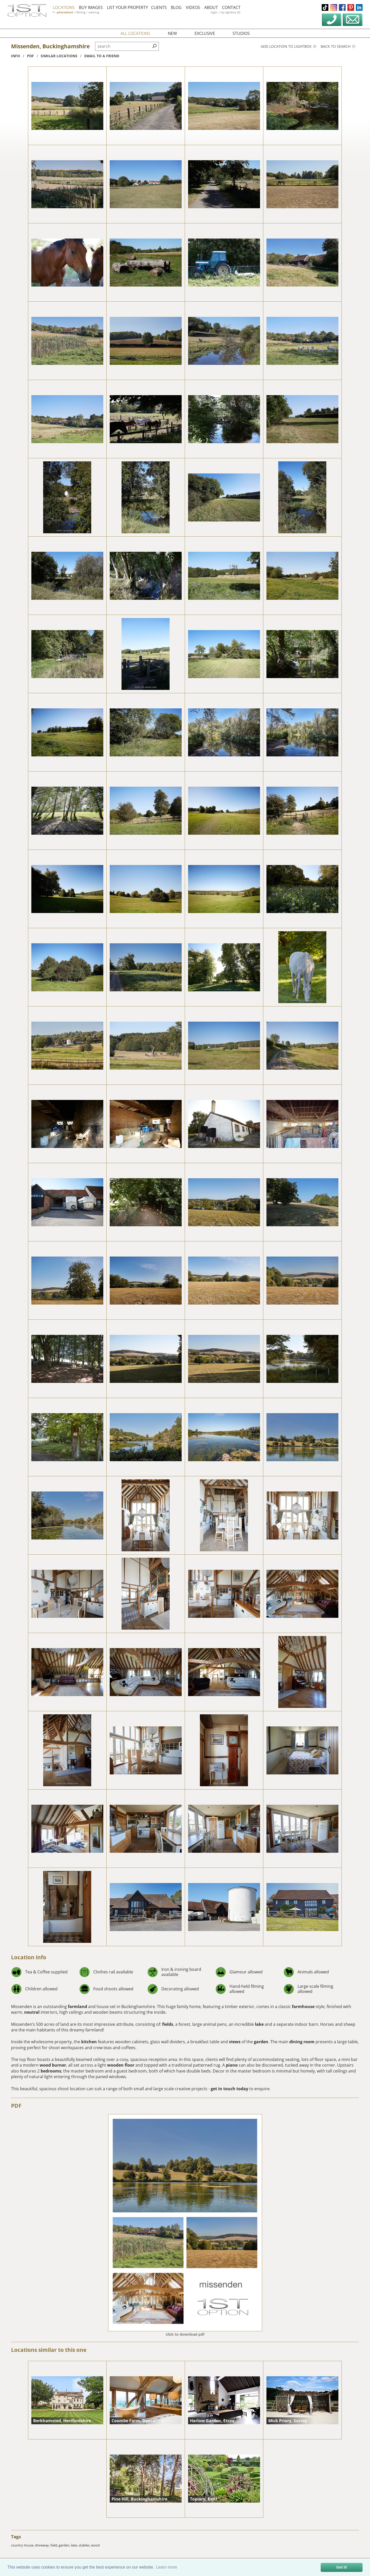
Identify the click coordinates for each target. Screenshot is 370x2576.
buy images (91, 7)
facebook (342, 7)
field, (54, 2545)
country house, (23, 2545)
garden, (65, 2545)
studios (241, 33)
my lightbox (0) (230, 12)
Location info (28, 1957)
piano (232, 2065)
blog (176, 7)
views (234, 2042)
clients (159, 7)
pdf (30, 55)
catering (93, 12)
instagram (333, 7)
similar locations (59, 55)
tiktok (325, 7)
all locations (135, 33)
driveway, (42, 2545)
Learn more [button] (166, 2567)
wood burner (53, 2065)
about (211, 7)
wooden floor (120, 2065)
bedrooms (51, 2071)
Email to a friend (101, 55)
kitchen (89, 2042)
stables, (85, 2545)
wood (95, 2545)
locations (64, 7)
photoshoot (65, 12)
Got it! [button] (341, 2567)
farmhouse (303, 2006)
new (172, 33)
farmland (77, 2006)
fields (167, 2024)
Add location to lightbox (288, 46)
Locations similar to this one (48, 2349)
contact (231, 7)
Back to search (338, 46)
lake (259, 2024)
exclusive (205, 33)
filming (80, 12)
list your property (127, 7)
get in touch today (229, 2089)
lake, (75, 2545)
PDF (16, 2105)
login (214, 12)
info (15, 55)
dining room (301, 2042)
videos (193, 7)
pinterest (350, 7)
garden (261, 2042)
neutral (32, 2012)
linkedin (359, 7)
